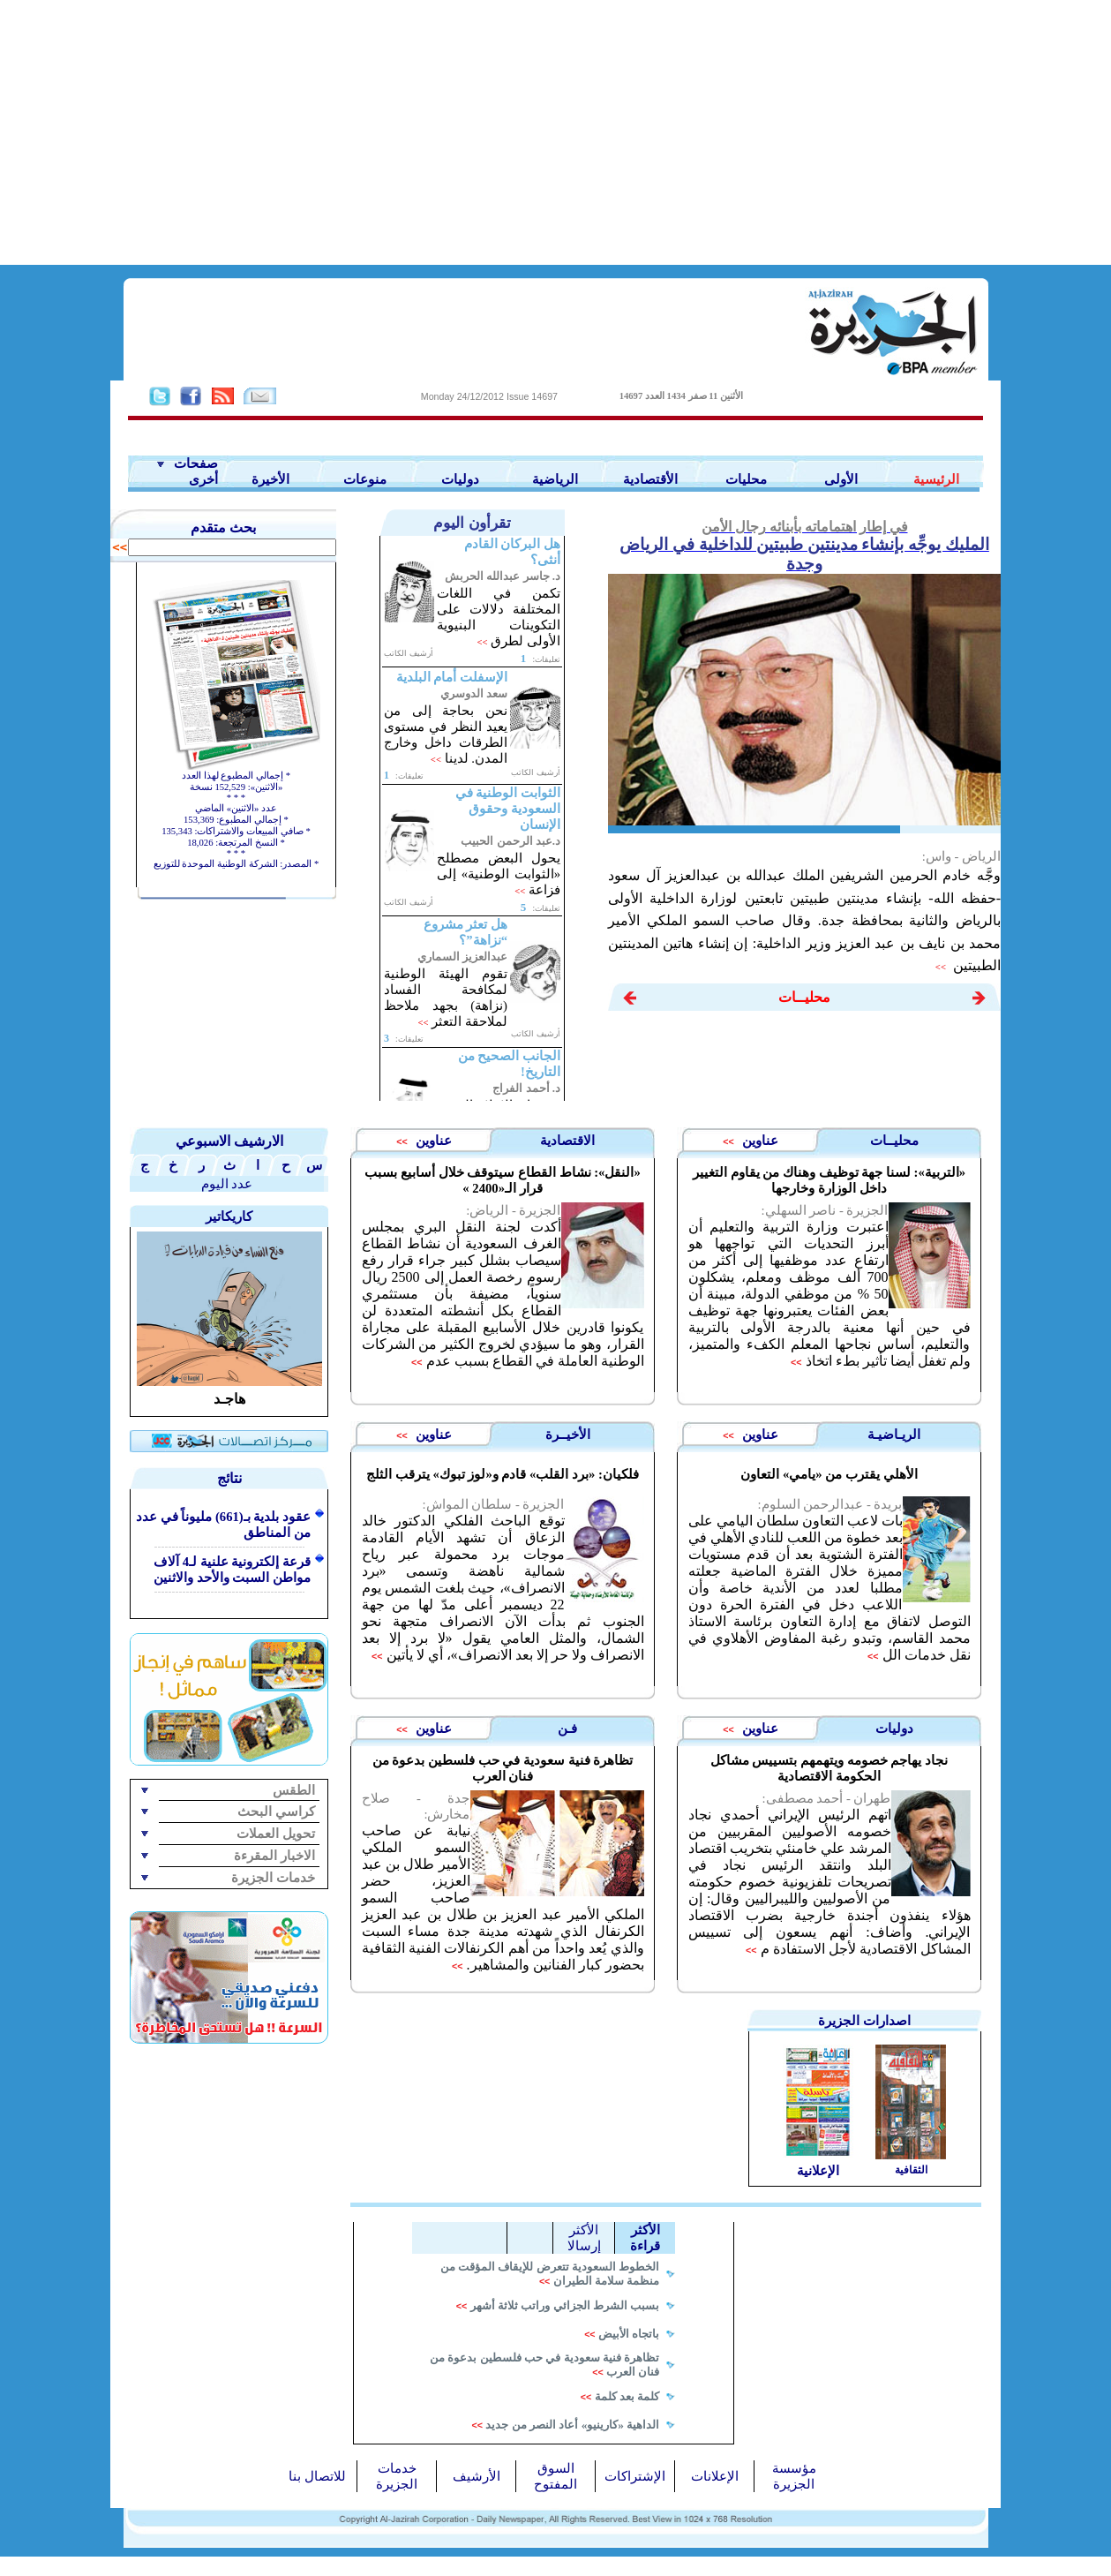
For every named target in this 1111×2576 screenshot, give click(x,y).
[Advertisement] (555, 132)
